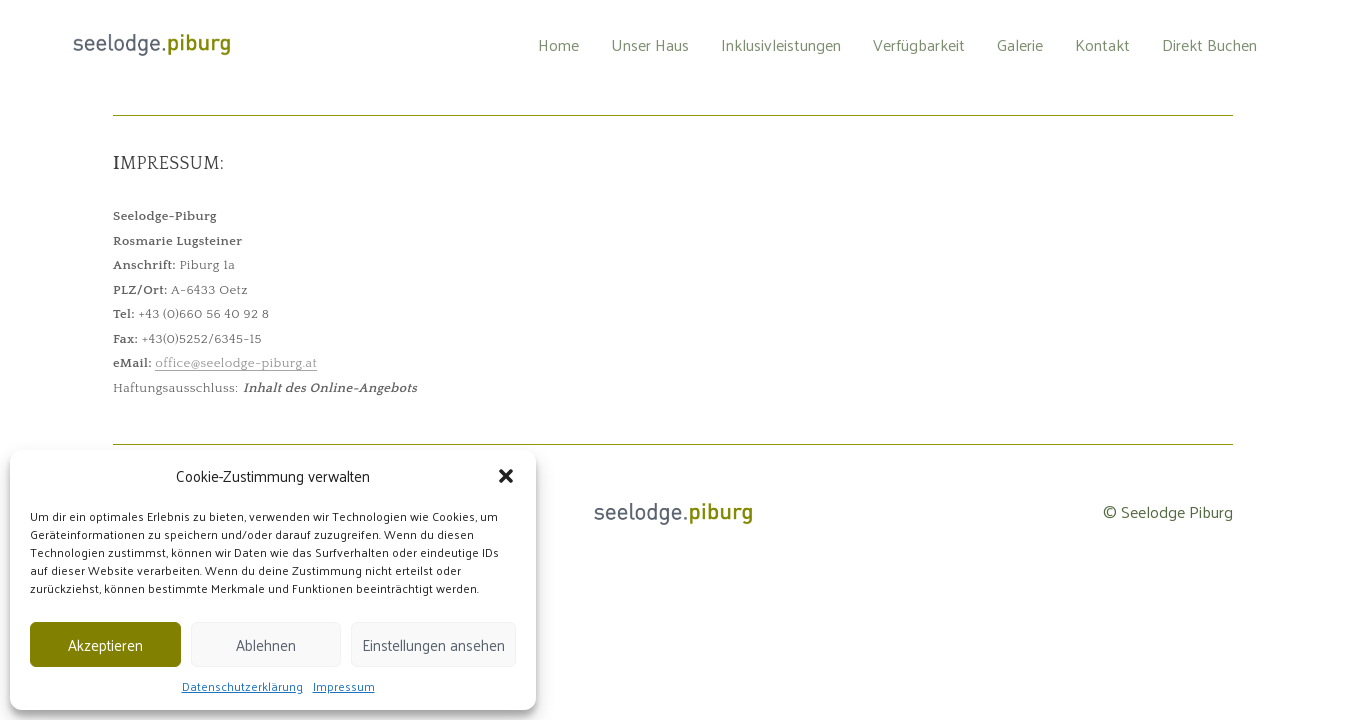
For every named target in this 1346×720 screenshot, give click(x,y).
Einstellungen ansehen (433, 644)
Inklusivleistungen (781, 44)
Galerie (1020, 44)
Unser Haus (650, 44)
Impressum (344, 686)
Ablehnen (266, 644)
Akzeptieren (105, 644)
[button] (506, 476)
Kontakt (1102, 44)
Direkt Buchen (1209, 44)
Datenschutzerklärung (242, 686)
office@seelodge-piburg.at (236, 363)
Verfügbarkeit (919, 44)
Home (558, 44)
